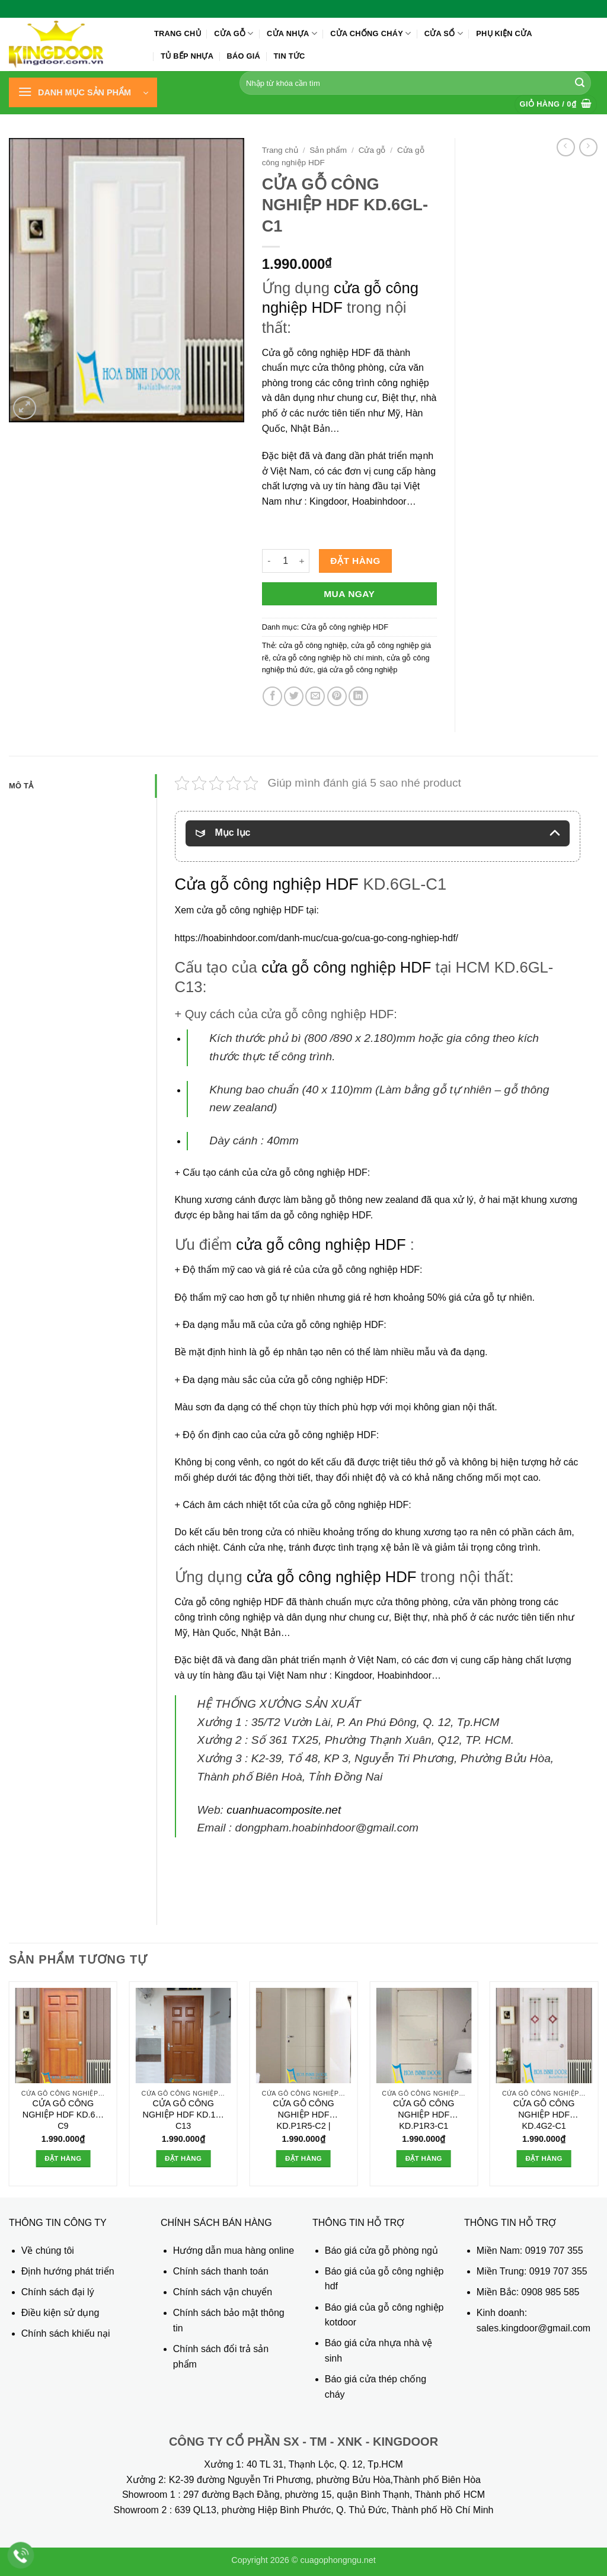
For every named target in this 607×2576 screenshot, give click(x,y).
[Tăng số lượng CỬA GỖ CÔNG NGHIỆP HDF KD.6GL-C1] (302, 561)
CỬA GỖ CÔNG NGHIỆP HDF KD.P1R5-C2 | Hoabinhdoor (303, 2116)
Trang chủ (177, 33)
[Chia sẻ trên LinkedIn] (358, 696)
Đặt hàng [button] (62, 2158)
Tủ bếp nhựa (187, 56)
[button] (83, 92)
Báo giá (244, 56)
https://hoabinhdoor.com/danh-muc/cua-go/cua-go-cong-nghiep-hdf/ (317, 938)
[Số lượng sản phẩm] (285, 561)
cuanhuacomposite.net (283, 1810)
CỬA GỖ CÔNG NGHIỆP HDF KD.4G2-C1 (544, 2114)
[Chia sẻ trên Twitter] (294, 696)
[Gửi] (580, 83)
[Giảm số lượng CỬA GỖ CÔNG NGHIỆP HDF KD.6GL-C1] (269, 561)
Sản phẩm (328, 150)
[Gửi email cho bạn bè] (315, 696)
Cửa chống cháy (370, 33)
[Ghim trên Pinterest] (337, 696)
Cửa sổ (443, 33)
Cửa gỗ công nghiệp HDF (316, 353)
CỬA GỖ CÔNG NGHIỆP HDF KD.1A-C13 (183, 2114)
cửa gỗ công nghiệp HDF (346, 967)
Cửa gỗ (234, 33)
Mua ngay (349, 594)
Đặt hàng (355, 561)
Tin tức (289, 56)
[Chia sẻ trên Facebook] (272, 696)
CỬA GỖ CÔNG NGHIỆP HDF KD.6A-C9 (63, 2114)
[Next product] (566, 147)
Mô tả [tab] (21, 785)
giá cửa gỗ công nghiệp (357, 669)
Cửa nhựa (292, 33)
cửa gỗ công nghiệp (313, 645)
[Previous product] (588, 147)
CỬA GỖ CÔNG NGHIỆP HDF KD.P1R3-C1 (424, 2114)
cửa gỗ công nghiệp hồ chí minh (327, 657)
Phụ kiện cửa (504, 33)
